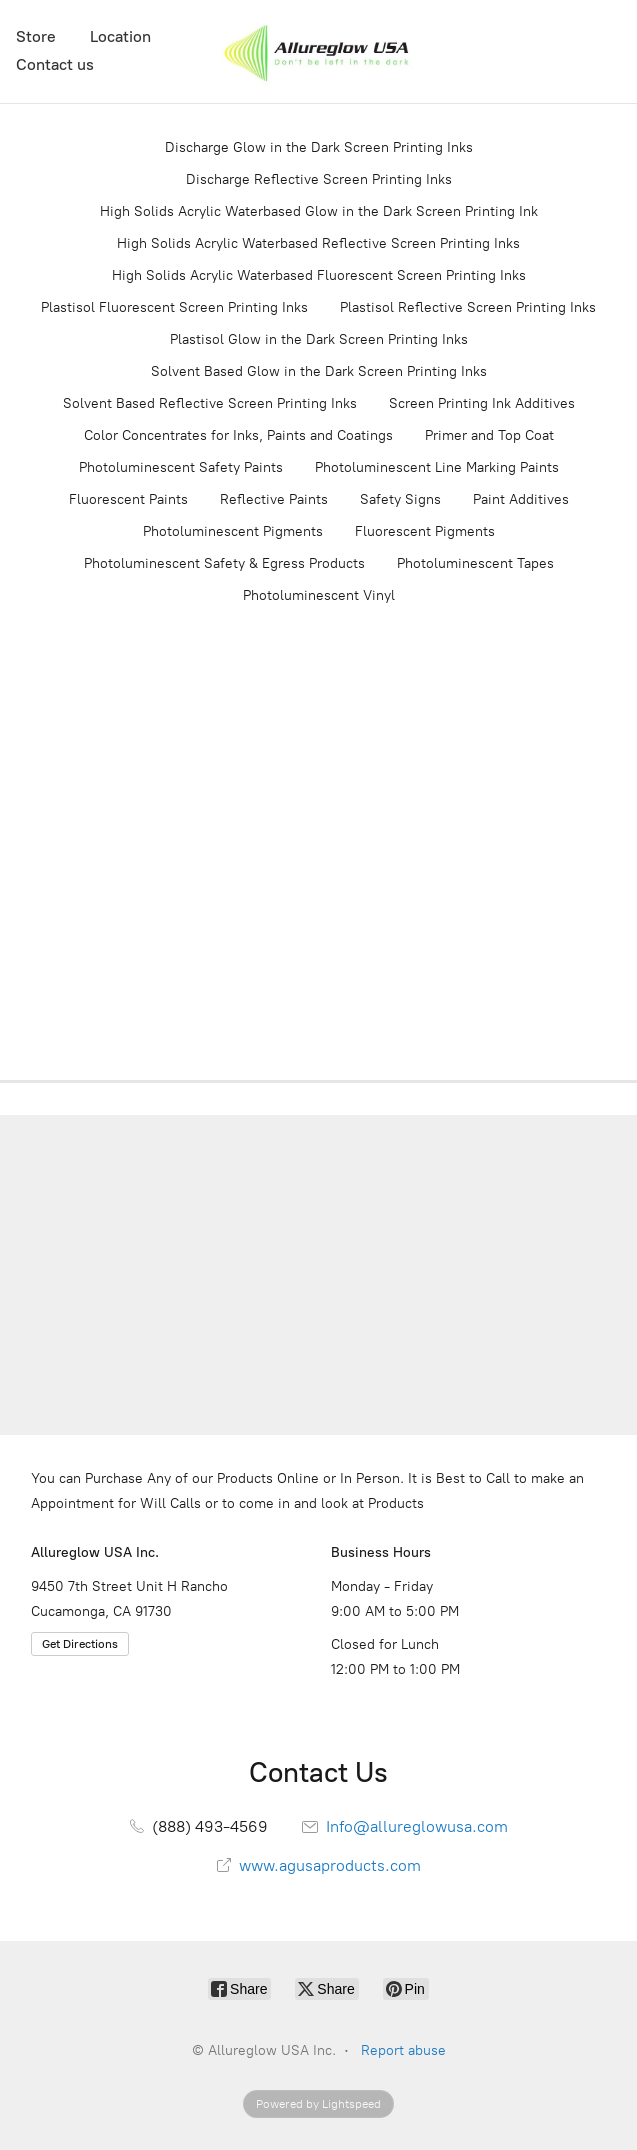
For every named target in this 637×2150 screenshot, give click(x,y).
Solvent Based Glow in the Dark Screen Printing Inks (319, 371)
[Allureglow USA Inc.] (318, 51)
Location (120, 36)
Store (36, 36)
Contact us (55, 64)
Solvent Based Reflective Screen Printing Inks (210, 403)
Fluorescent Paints (128, 499)
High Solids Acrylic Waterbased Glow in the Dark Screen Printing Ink (319, 211)
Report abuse (403, 2050)
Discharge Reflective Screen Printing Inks (319, 179)
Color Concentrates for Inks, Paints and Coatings (238, 435)
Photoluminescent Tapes (475, 563)
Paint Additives (521, 499)
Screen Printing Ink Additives (482, 403)
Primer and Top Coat (489, 435)
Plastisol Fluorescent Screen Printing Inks (174, 307)
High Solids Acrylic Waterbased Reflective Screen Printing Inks (318, 243)
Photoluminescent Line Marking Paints (437, 467)
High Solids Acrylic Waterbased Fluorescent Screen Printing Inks (319, 275)
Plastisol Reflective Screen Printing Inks (468, 307)
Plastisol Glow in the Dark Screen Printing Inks (319, 339)
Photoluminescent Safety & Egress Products (224, 563)
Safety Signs (400, 499)
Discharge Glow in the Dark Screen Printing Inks (319, 147)
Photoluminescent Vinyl (319, 595)
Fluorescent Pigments (425, 531)
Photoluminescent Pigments (233, 531)
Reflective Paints (274, 499)
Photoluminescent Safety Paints (181, 467)
